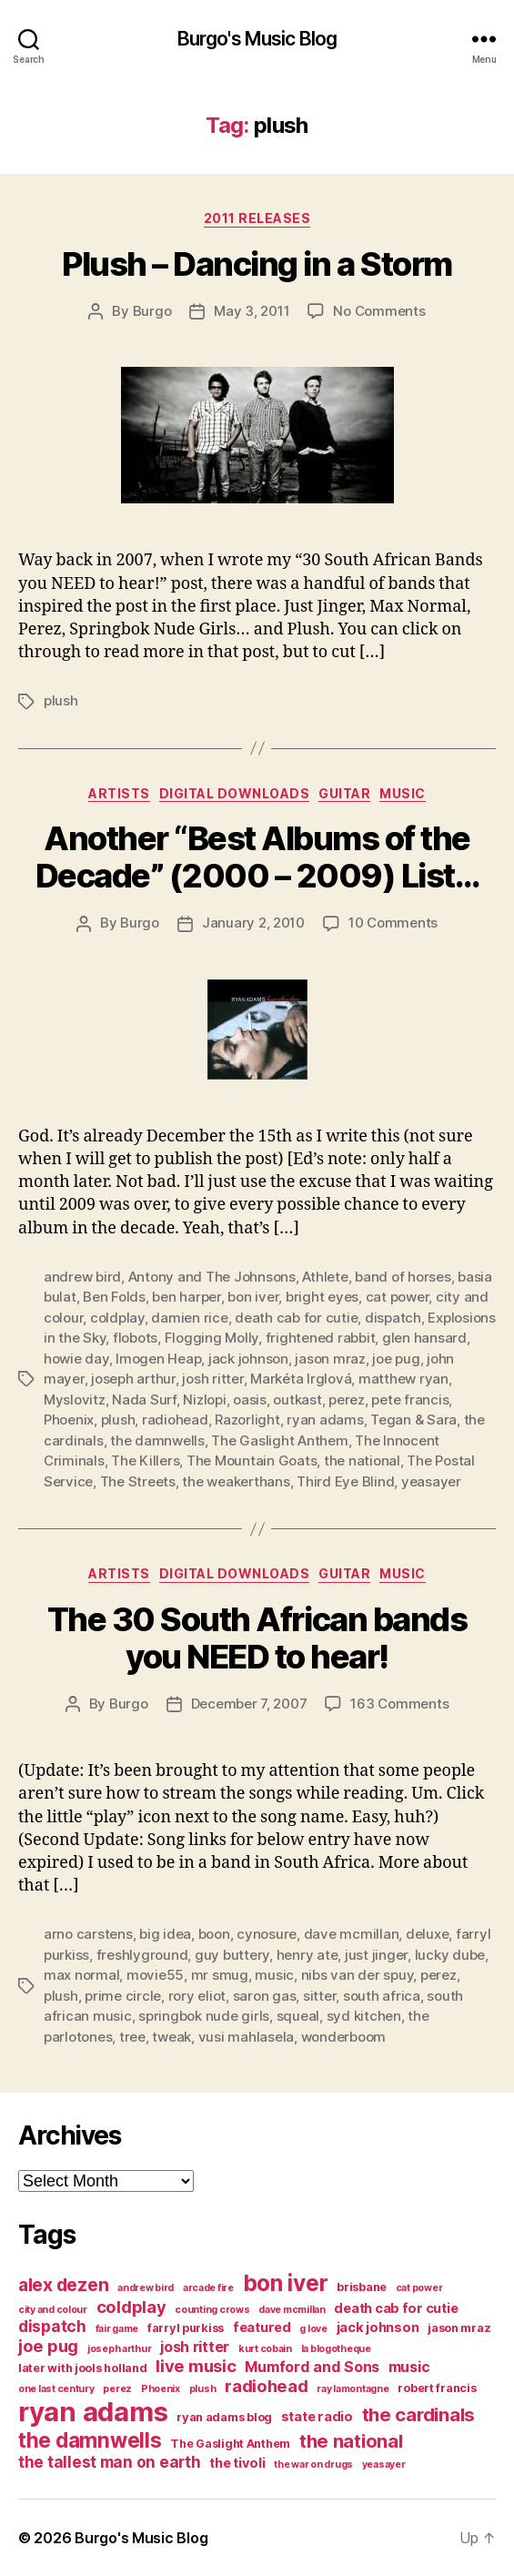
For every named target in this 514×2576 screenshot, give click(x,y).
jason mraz (330, 1358)
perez (346, 1399)
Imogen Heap (158, 1358)
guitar (344, 793)
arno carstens (88, 1933)
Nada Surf (144, 1399)
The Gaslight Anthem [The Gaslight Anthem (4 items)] (230, 2443)
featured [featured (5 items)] (262, 2327)
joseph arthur (133, 1378)
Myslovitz (75, 1399)
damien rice (189, 1317)
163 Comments (399, 1703)
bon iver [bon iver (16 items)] (285, 2283)
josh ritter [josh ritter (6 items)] (194, 2347)
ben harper (186, 1296)
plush (61, 700)
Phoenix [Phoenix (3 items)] (160, 2389)
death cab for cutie (296, 1317)
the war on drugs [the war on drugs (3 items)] (313, 2464)
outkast (297, 1399)
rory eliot (197, 1995)
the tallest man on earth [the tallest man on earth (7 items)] (109, 2461)
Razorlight (247, 1419)
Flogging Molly (211, 1337)
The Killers (145, 1460)
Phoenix (69, 1419)
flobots (135, 1337)
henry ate (307, 1954)
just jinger (376, 1954)
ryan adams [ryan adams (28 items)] (92, 2412)
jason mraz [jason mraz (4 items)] (459, 2328)
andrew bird (82, 1276)
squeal (298, 2015)
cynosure (267, 1933)
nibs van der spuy (357, 1974)
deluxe (427, 1933)
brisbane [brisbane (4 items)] (362, 2287)
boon (214, 1933)
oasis (250, 1399)
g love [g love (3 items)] (313, 2329)
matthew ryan (403, 1378)
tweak (171, 2036)
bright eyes (322, 1296)
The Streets (138, 1481)
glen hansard (424, 1337)
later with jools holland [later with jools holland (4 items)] (82, 2368)
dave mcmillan (351, 1933)
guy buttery (232, 1954)
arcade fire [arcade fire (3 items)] (208, 2288)
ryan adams (325, 1419)
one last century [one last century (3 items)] (56, 2389)
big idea (165, 1933)
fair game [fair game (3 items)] (117, 2329)
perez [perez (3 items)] (117, 2389)
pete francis (409, 1399)
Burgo (152, 310)
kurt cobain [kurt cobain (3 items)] (265, 2349)
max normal (81, 1974)
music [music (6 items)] (409, 2367)
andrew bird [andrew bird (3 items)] (145, 2288)
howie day (76, 1358)
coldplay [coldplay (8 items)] (131, 2307)
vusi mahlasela (246, 2036)
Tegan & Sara (413, 1419)
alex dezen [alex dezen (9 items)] (63, 2285)
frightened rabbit (321, 1337)
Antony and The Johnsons (212, 1276)
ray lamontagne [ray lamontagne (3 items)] (352, 2389)
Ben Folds (114, 1296)
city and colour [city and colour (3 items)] (52, 2310)
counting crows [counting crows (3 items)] (212, 2310)
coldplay (117, 1317)
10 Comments (393, 922)
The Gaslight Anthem (279, 1440)
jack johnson (248, 1358)
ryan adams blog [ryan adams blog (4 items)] (224, 2417)
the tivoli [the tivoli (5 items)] (237, 2463)
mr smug (219, 1974)
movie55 (155, 1974)
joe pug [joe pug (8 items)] (48, 2346)
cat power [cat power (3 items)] (419, 2288)
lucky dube (450, 1954)
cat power (397, 1296)
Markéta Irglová (300, 1378)
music (402, 793)
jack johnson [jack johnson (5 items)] (378, 2327)
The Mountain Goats (251, 1460)
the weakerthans (235, 1481)
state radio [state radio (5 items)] (317, 2417)
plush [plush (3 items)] (203, 2389)
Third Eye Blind (345, 1481)
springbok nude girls (203, 2015)
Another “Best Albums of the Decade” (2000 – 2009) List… (257, 857)
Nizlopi (204, 1399)
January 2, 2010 (253, 922)
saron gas (265, 1995)
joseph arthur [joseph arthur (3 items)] (119, 2349)
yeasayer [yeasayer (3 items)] (384, 2464)
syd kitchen (364, 2015)
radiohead (175, 1419)
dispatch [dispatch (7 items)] (52, 2326)
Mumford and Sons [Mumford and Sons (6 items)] (312, 2367)
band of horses (402, 1276)
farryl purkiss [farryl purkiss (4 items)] (185, 2328)
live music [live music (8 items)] (196, 2366)
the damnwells (157, 1440)
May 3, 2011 (251, 310)
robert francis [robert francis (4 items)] (437, 2388)
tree (132, 2036)
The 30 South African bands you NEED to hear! (257, 1638)
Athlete (325, 1276)
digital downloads (234, 793)
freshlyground (142, 1954)
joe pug (395, 1358)
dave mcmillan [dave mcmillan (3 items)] (292, 2310)
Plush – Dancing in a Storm (256, 264)
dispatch (393, 1317)
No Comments (379, 310)
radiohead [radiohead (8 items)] (266, 2386)
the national (362, 1460)
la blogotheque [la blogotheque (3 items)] (336, 2349)
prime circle (123, 1995)
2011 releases (257, 218)
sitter (319, 1995)
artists (119, 793)
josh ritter (212, 1378)
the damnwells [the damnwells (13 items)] (90, 2440)
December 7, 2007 (249, 1703)
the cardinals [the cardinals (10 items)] (419, 2414)
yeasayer (431, 1481)
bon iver (252, 1296)
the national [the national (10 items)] (351, 2440)
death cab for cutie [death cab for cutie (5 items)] (396, 2308)
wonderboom (343, 2036)
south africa (381, 1995)
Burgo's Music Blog (257, 38)
